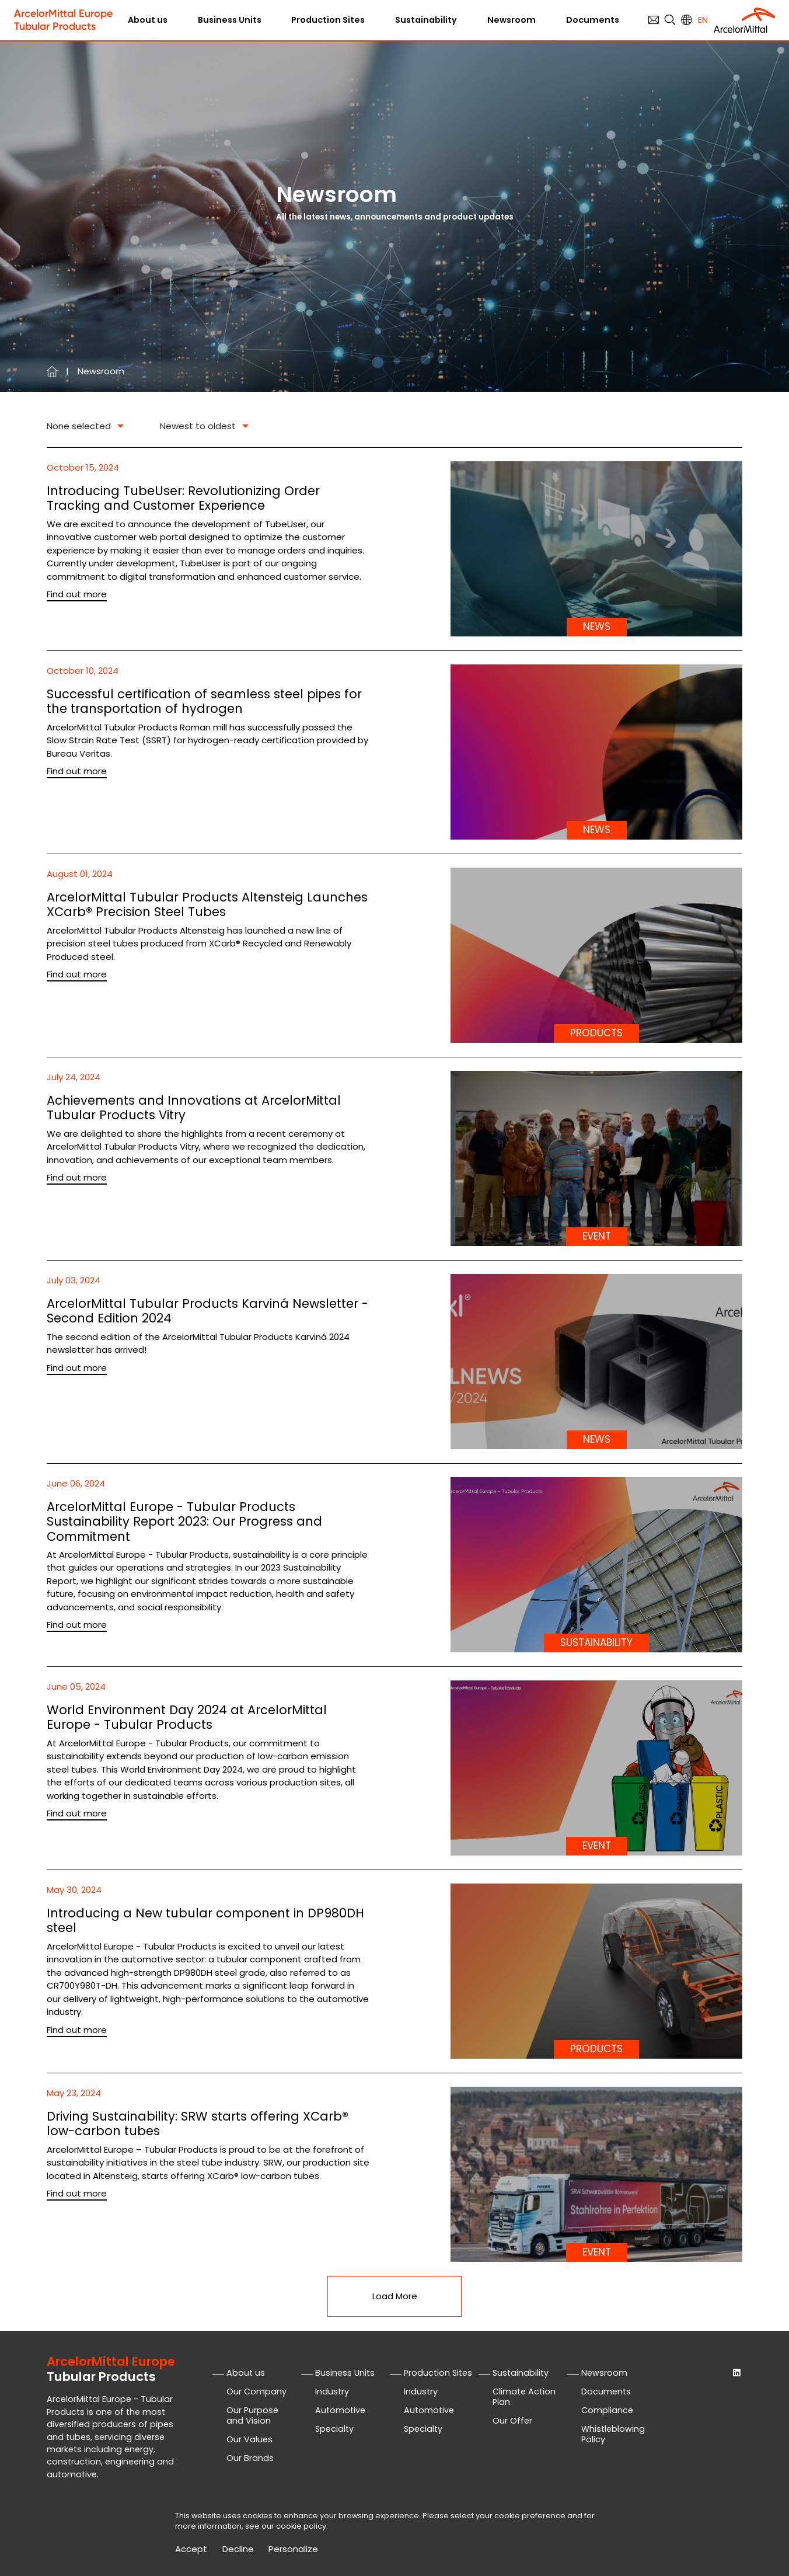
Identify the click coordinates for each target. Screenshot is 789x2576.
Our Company (256, 2391)
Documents (592, 20)
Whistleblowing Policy (613, 2434)
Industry (332, 2391)
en (703, 20)
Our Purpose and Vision (252, 2415)
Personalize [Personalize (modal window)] (293, 2549)
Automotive (340, 2410)
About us (147, 20)
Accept (191, 2549)
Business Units (229, 20)
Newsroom (511, 20)
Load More (394, 2296)
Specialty (334, 2429)
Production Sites (328, 20)
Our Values (249, 2439)
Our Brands (250, 2458)
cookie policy (301, 2526)
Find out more (77, 594)
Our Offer (512, 2421)
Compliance (607, 2410)
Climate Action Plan (524, 2397)
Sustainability (426, 20)
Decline (238, 2549)
